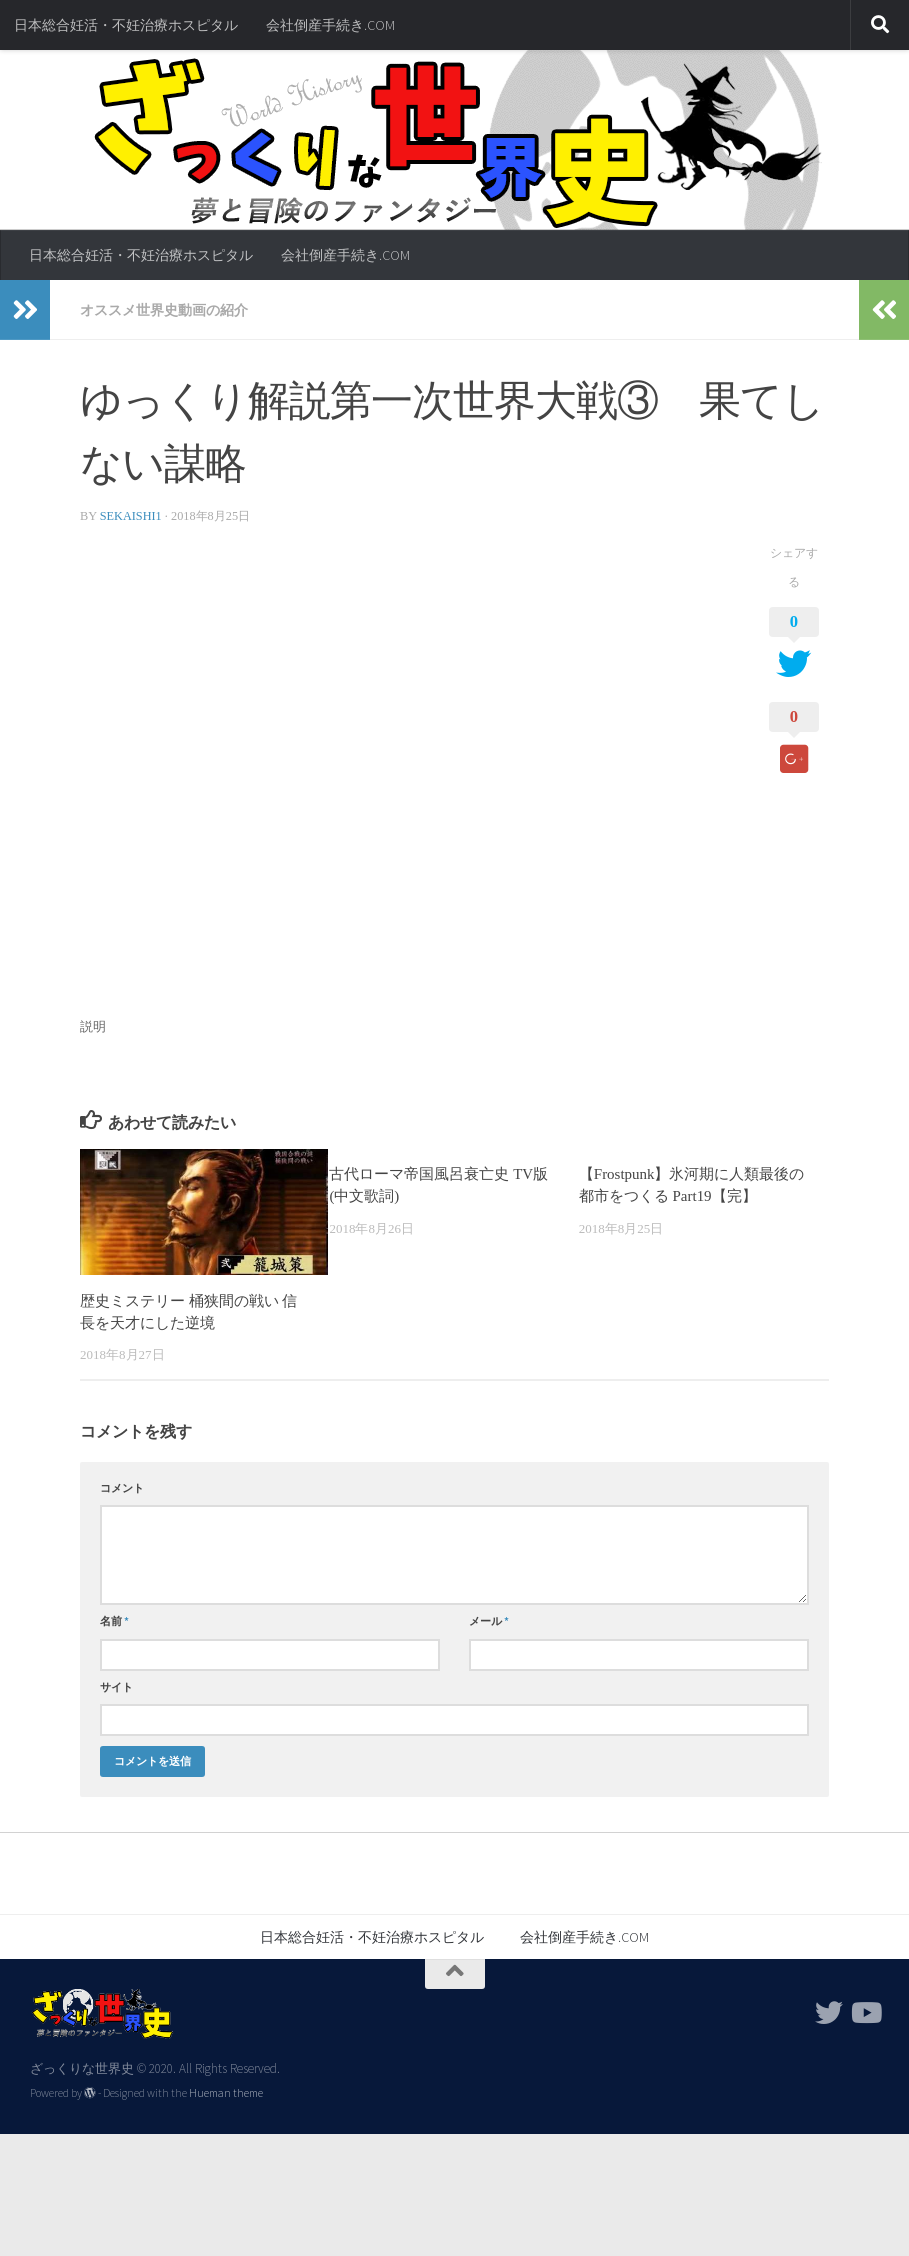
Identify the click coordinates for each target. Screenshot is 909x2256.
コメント (122, 1488)
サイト (116, 1687)
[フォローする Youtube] (865, 2013)
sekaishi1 (131, 516)
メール (489, 1621)
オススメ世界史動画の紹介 (164, 310)
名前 (114, 1621)
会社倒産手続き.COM (330, 25)
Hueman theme (226, 2093)
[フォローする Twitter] (829, 2013)
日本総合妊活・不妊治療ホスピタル (126, 25)
